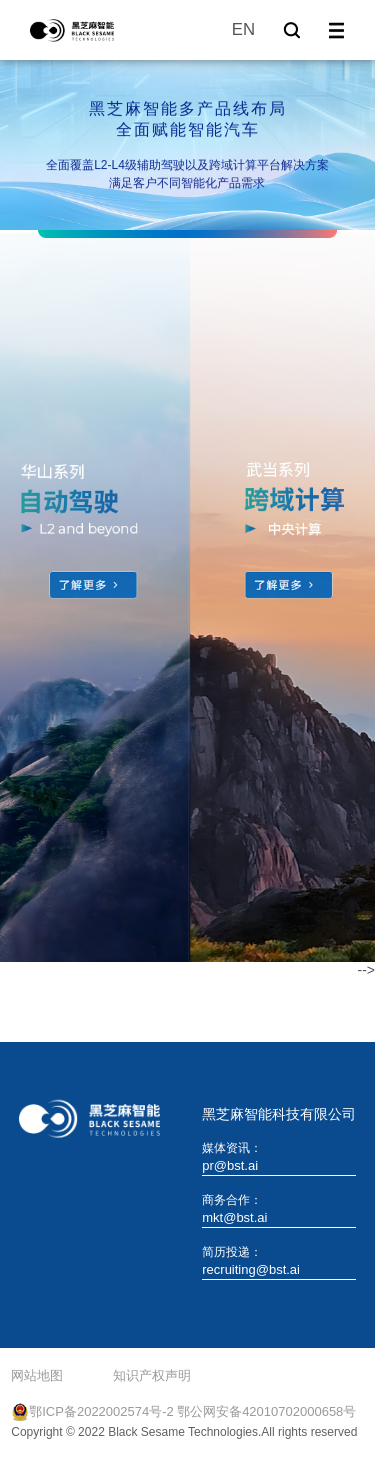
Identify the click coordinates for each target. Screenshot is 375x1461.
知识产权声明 (152, 1375)
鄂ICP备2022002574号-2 (101, 1411)
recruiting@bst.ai (251, 1269)
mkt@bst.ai (234, 1217)
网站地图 (37, 1375)
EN (243, 29)
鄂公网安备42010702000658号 (266, 1411)
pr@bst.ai (230, 1165)
